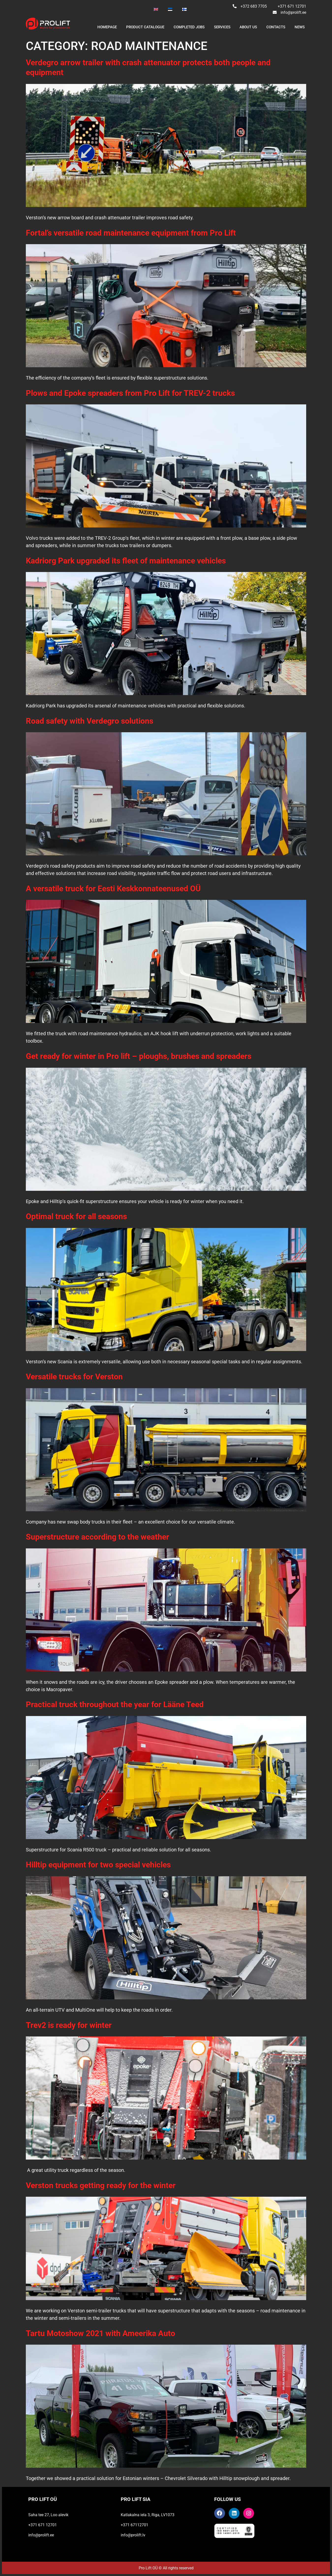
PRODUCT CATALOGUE (145, 27)
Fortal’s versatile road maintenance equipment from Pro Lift (131, 233)
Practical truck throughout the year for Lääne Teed (115, 1704)
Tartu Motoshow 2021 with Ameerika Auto (100, 2333)
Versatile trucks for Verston (74, 1376)
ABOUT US (248, 27)
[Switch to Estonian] (170, 9)
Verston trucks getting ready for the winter (101, 2185)
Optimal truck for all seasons (76, 1216)
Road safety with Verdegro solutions (89, 721)
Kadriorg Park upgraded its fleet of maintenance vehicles (126, 560)
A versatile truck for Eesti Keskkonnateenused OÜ (113, 888)
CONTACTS (275, 27)
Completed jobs (189, 27)
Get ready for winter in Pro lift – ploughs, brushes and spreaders (138, 1056)
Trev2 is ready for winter (69, 2025)
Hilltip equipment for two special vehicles (98, 1864)
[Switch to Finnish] (184, 9)
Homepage (107, 27)
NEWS (300, 27)
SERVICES (222, 27)
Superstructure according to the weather (97, 1537)
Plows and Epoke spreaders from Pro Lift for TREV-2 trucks (130, 393)
